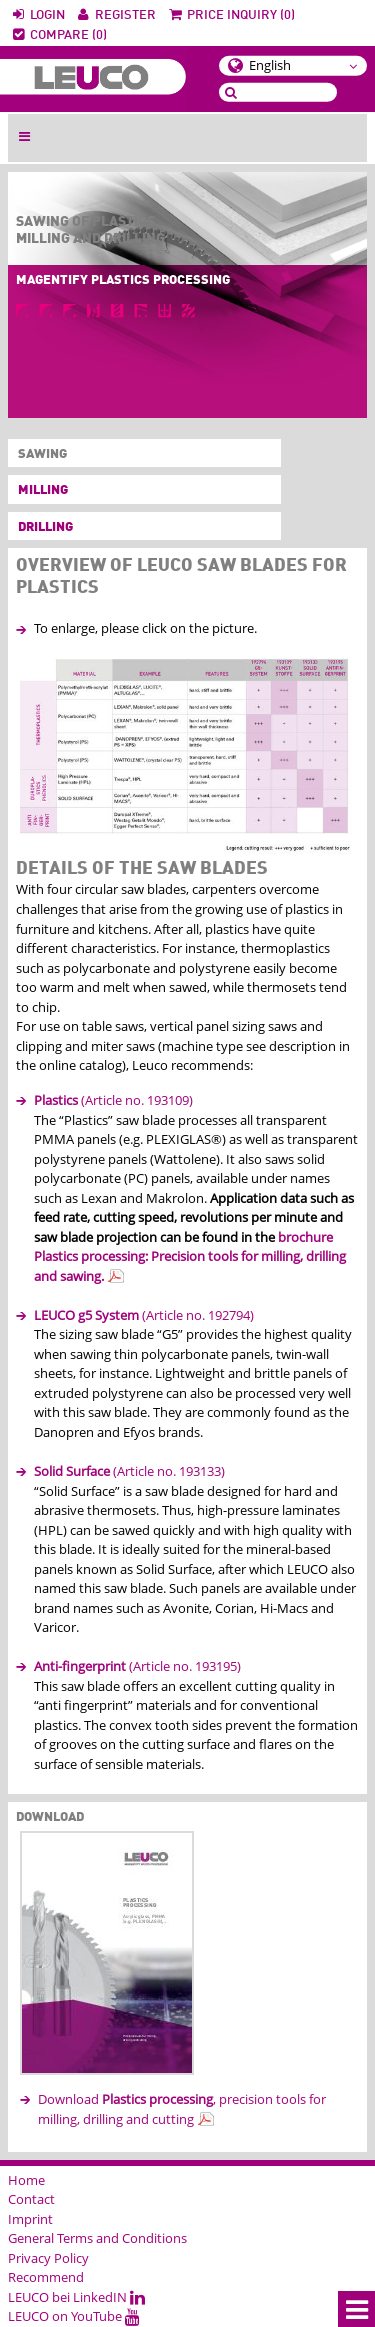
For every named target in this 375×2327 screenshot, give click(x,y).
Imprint (30, 2219)
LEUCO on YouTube (74, 2316)
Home (26, 2180)
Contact (31, 2199)
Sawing (38, 455)
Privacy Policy (48, 2258)
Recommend (46, 2277)
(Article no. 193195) (137, 1666)
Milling (43, 490)
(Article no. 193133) (129, 1471)
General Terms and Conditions (97, 2238)
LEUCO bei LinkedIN (76, 2297)
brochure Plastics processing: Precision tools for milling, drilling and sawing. (190, 1256)
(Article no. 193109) (113, 1100)
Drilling (45, 527)
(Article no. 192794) (144, 1315)
